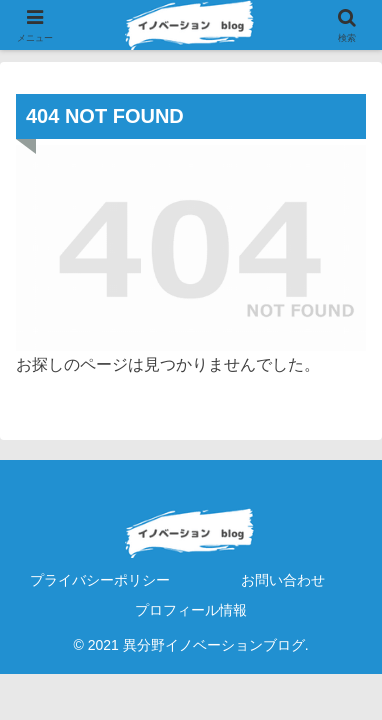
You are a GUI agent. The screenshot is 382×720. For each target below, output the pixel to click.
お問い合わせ (283, 580)
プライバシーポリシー (100, 580)
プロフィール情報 (191, 610)
